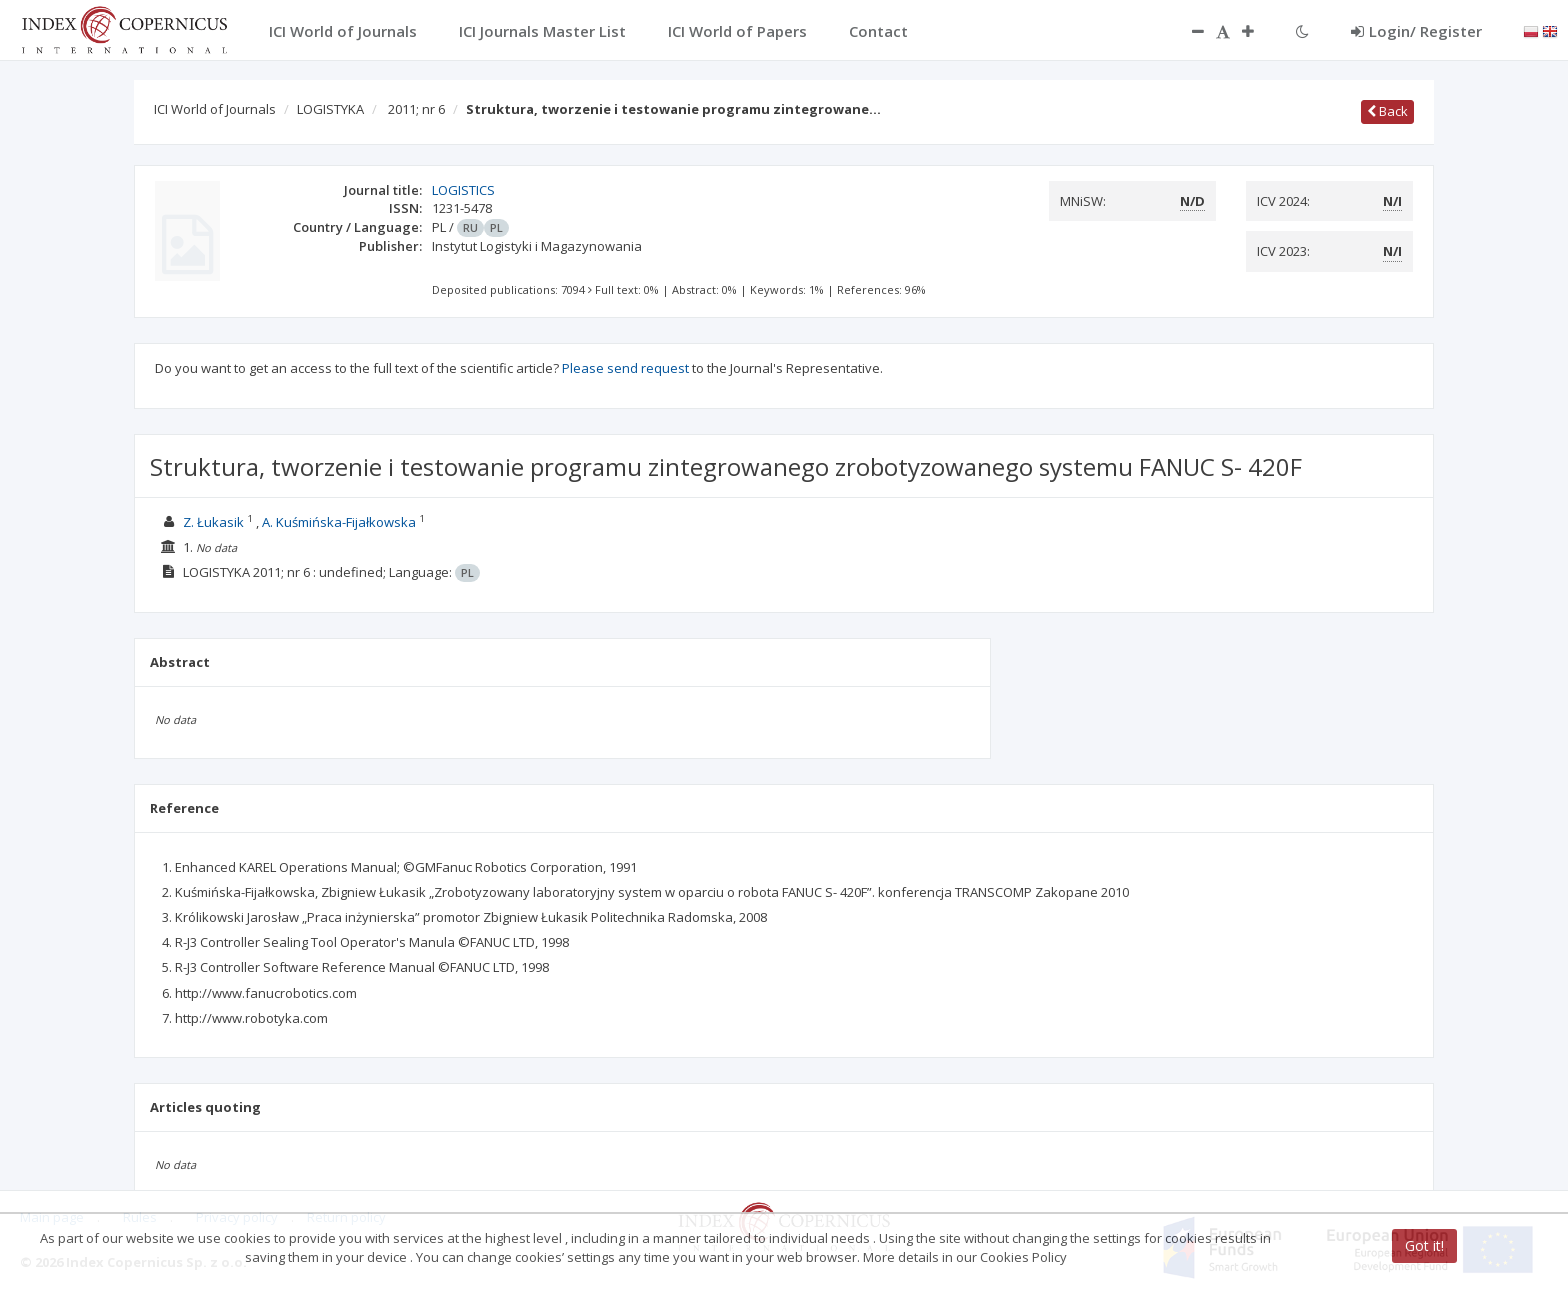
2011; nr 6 (416, 109)
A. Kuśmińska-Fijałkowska (339, 522)
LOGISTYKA (330, 109)
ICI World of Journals (215, 109)
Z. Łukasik (213, 522)
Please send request (625, 368)
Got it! (1424, 1245)
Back (1387, 111)
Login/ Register (1416, 31)
